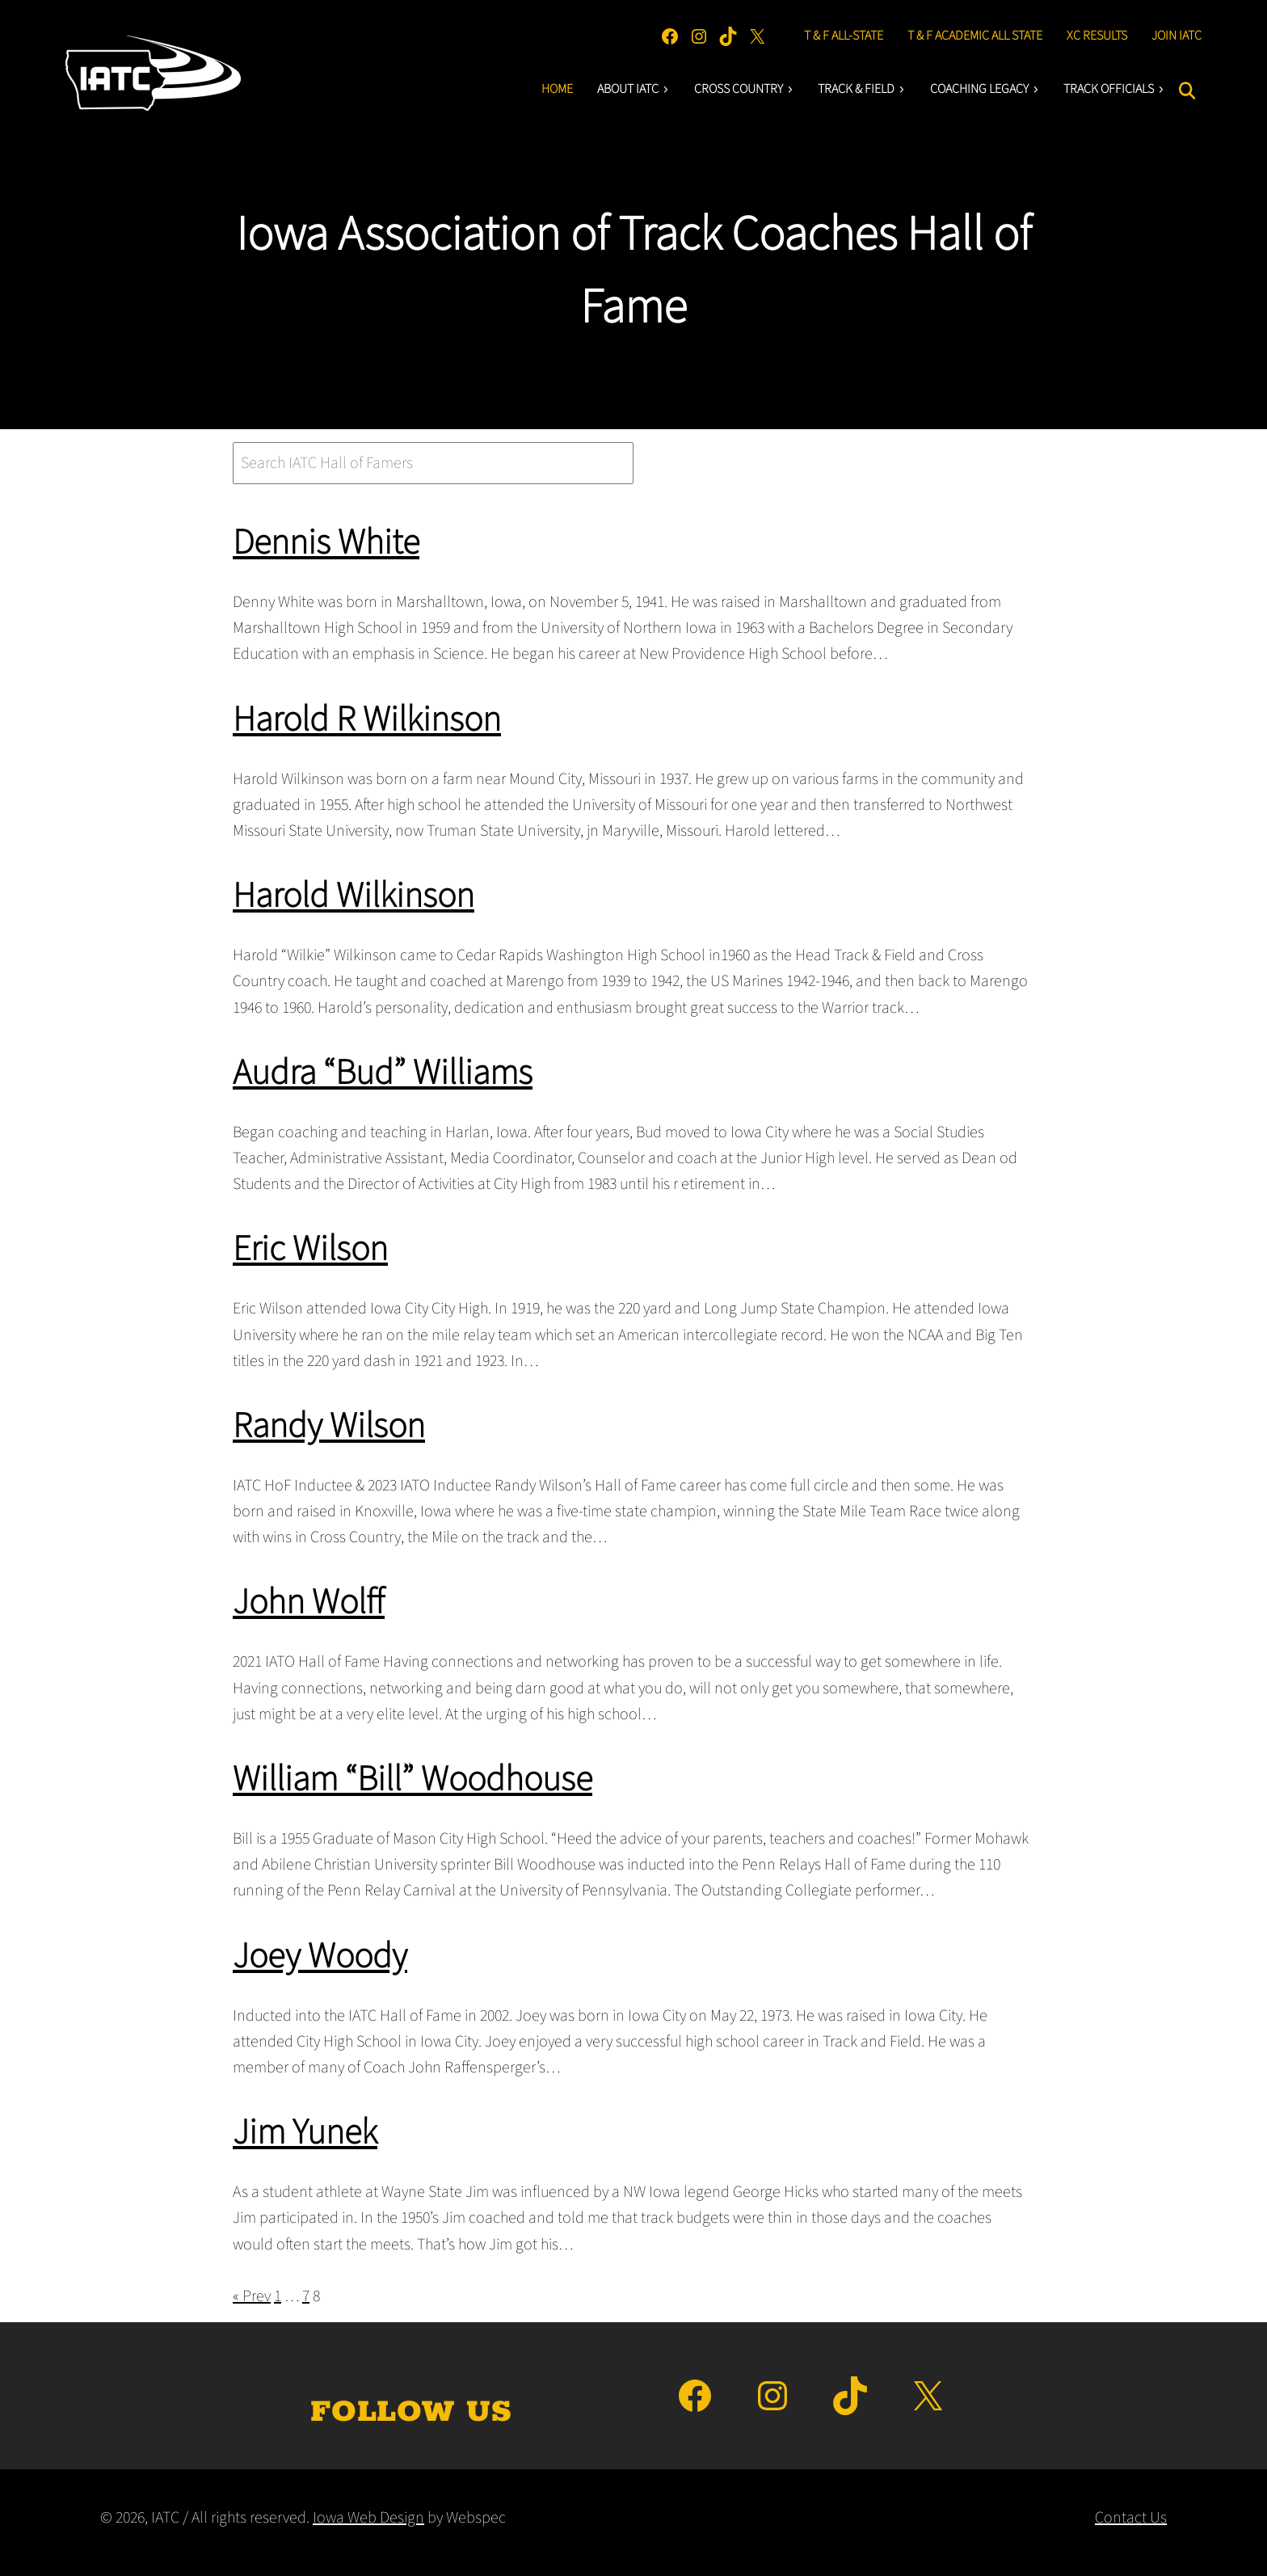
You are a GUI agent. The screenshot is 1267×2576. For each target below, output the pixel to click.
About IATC (633, 89)
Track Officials (1114, 89)
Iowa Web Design (368, 2517)
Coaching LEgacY (985, 89)
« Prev (252, 2296)
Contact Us (1131, 2517)
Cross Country (744, 89)
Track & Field (862, 89)
